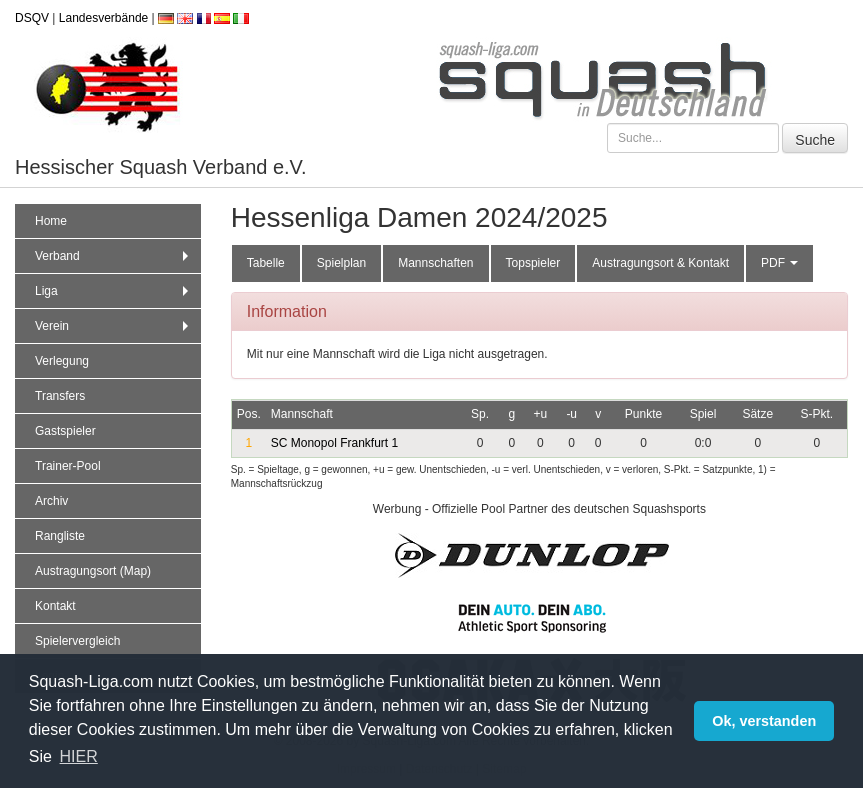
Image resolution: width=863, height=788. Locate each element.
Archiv (51, 501)
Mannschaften (435, 263)
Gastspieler (65, 431)
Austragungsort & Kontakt (660, 263)
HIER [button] (79, 756)
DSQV (32, 18)
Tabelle (266, 263)
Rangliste (60, 536)
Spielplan (341, 263)
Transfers (60, 396)
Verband (114, 256)
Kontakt (55, 606)
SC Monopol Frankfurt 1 (334, 443)
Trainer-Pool (68, 466)
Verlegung (62, 361)
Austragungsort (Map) (93, 571)
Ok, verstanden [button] (764, 721)
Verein (114, 326)
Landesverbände (103, 18)
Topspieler (533, 263)
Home (51, 221)
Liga (114, 291)
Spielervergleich (77, 641)
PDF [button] (779, 263)
